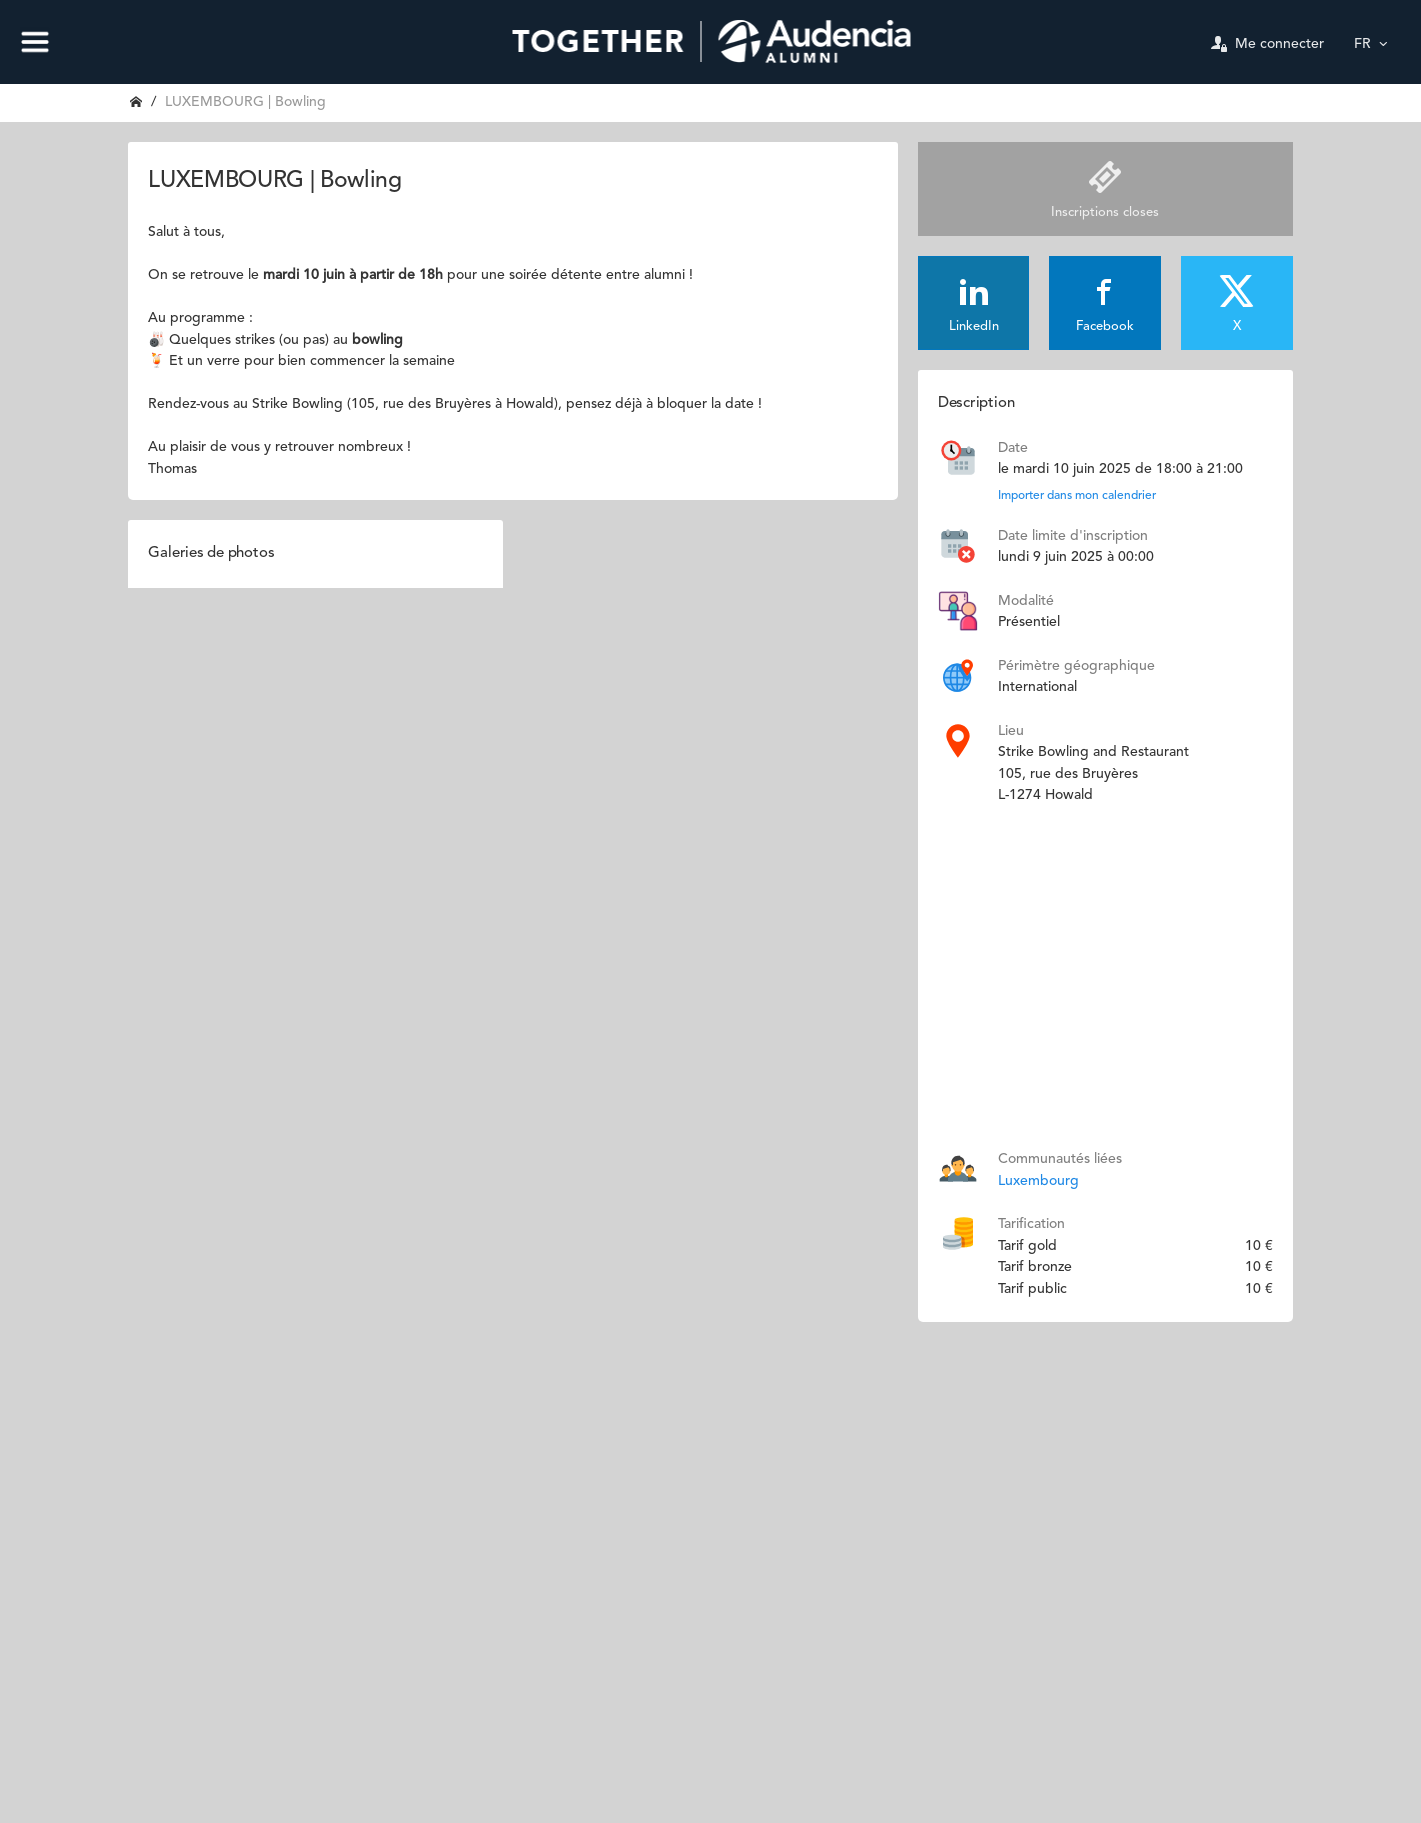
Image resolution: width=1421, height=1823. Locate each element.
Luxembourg (1038, 1181)
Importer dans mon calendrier (1077, 496)
